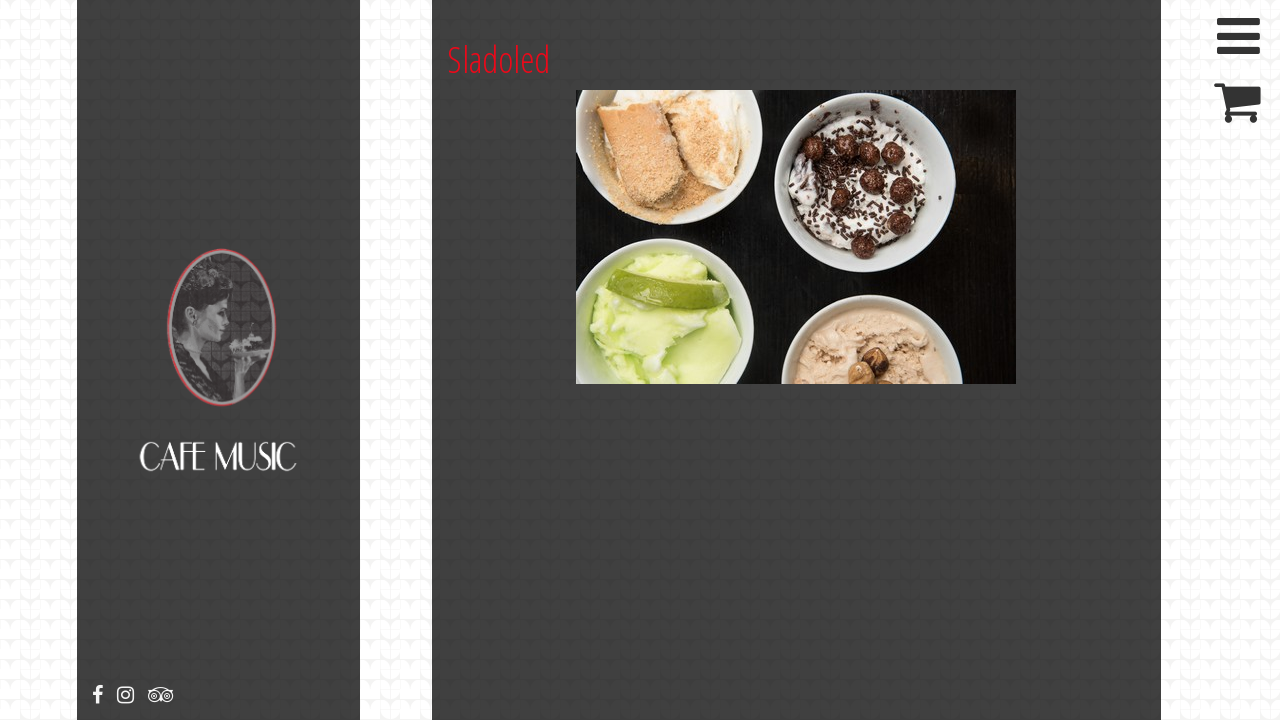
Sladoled (498, 59)
